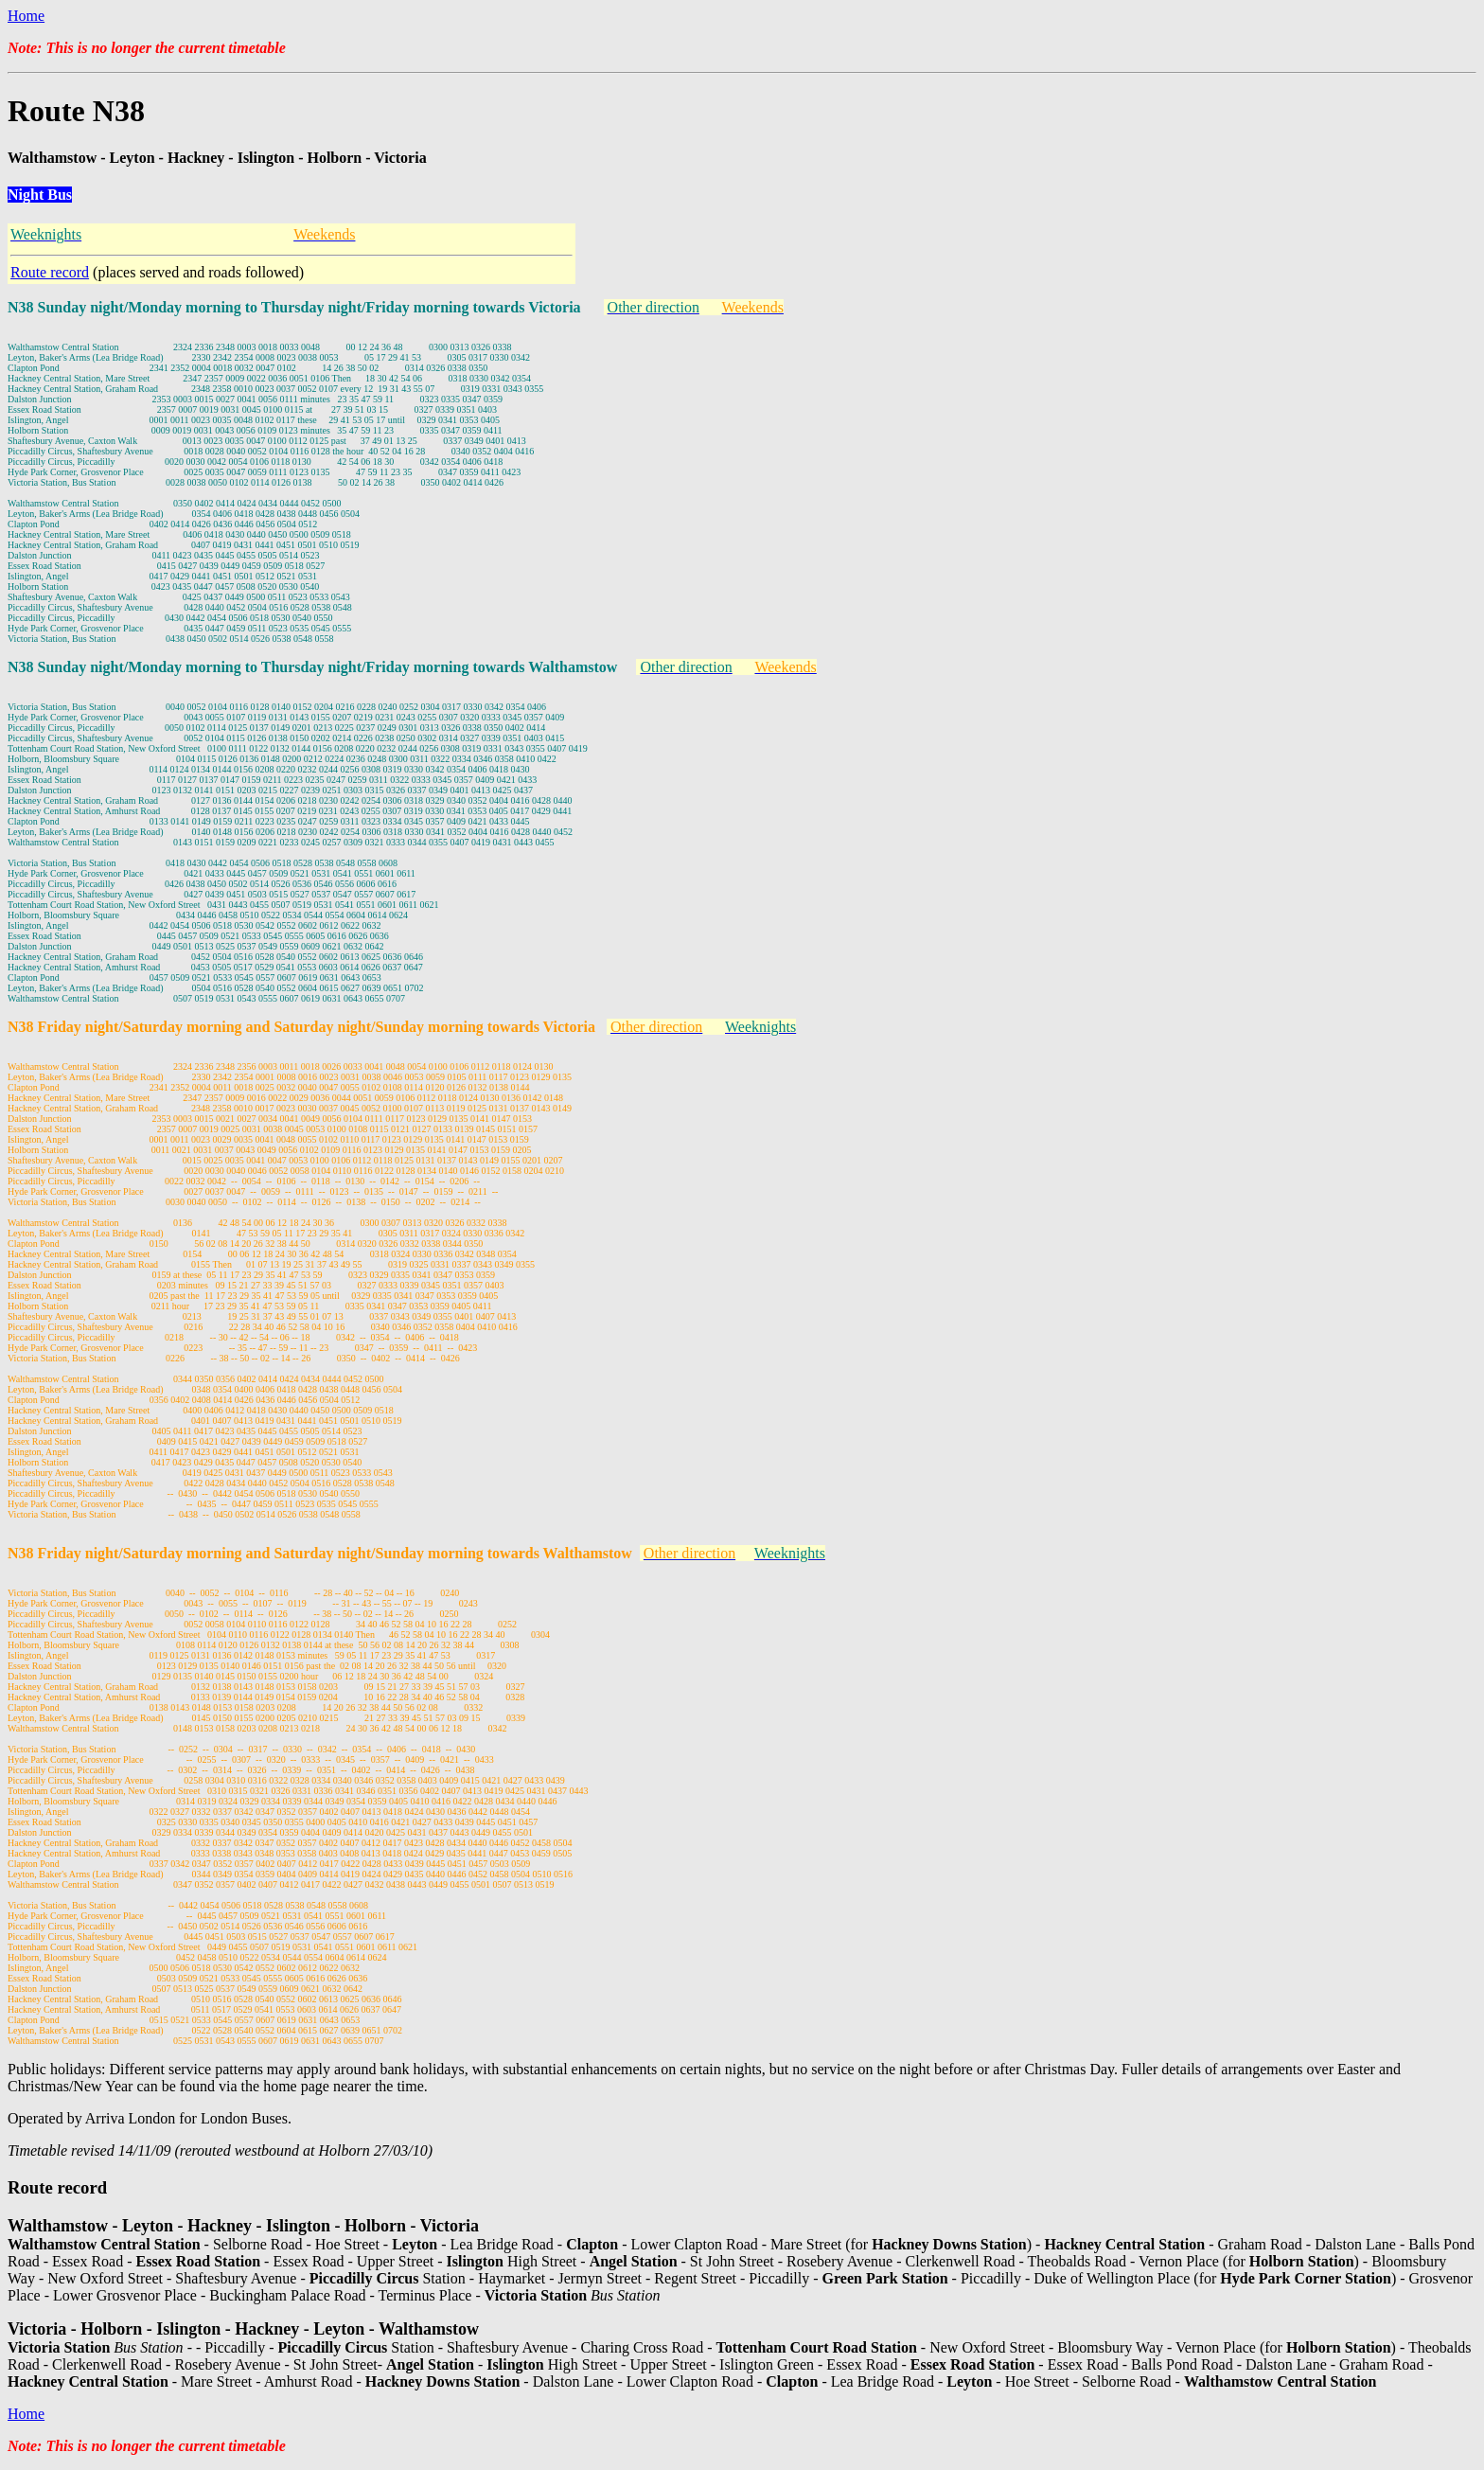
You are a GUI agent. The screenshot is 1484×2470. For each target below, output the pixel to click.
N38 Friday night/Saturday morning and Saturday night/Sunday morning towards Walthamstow (320, 1553)
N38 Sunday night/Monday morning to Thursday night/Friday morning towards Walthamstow (312, 667)
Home (26, 16)
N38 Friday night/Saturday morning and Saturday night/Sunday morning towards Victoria (301, 1027)
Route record (49, 272)
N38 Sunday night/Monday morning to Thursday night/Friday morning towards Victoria (294, 307)
